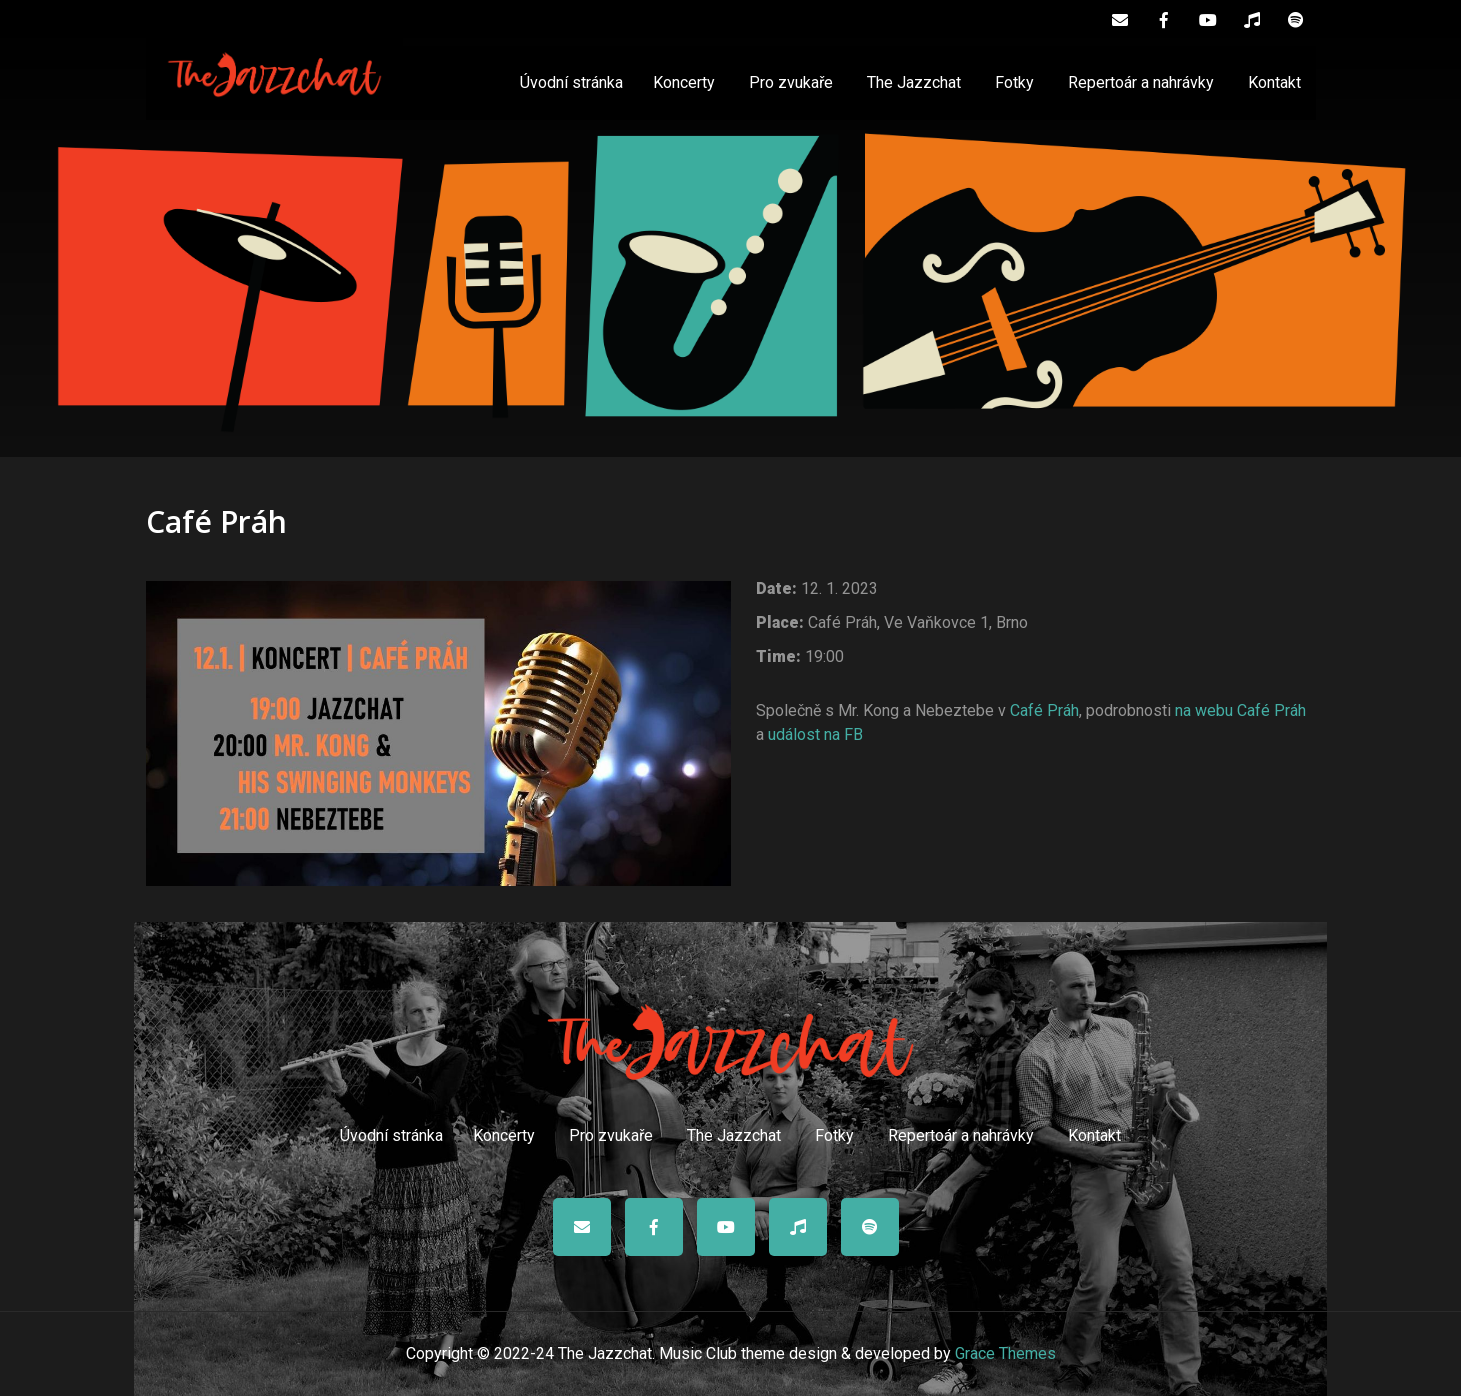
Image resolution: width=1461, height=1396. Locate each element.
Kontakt (1274, 82)
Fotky (1014, 82)
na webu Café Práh (1240, 710)
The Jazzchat (914, 82)
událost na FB (815, 734)
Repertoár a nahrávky (1141, 82)
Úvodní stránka (571, 82)
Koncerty (684, 82)
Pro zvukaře (791, 82)
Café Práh (1044, 710)
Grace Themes (1005, 1353)
